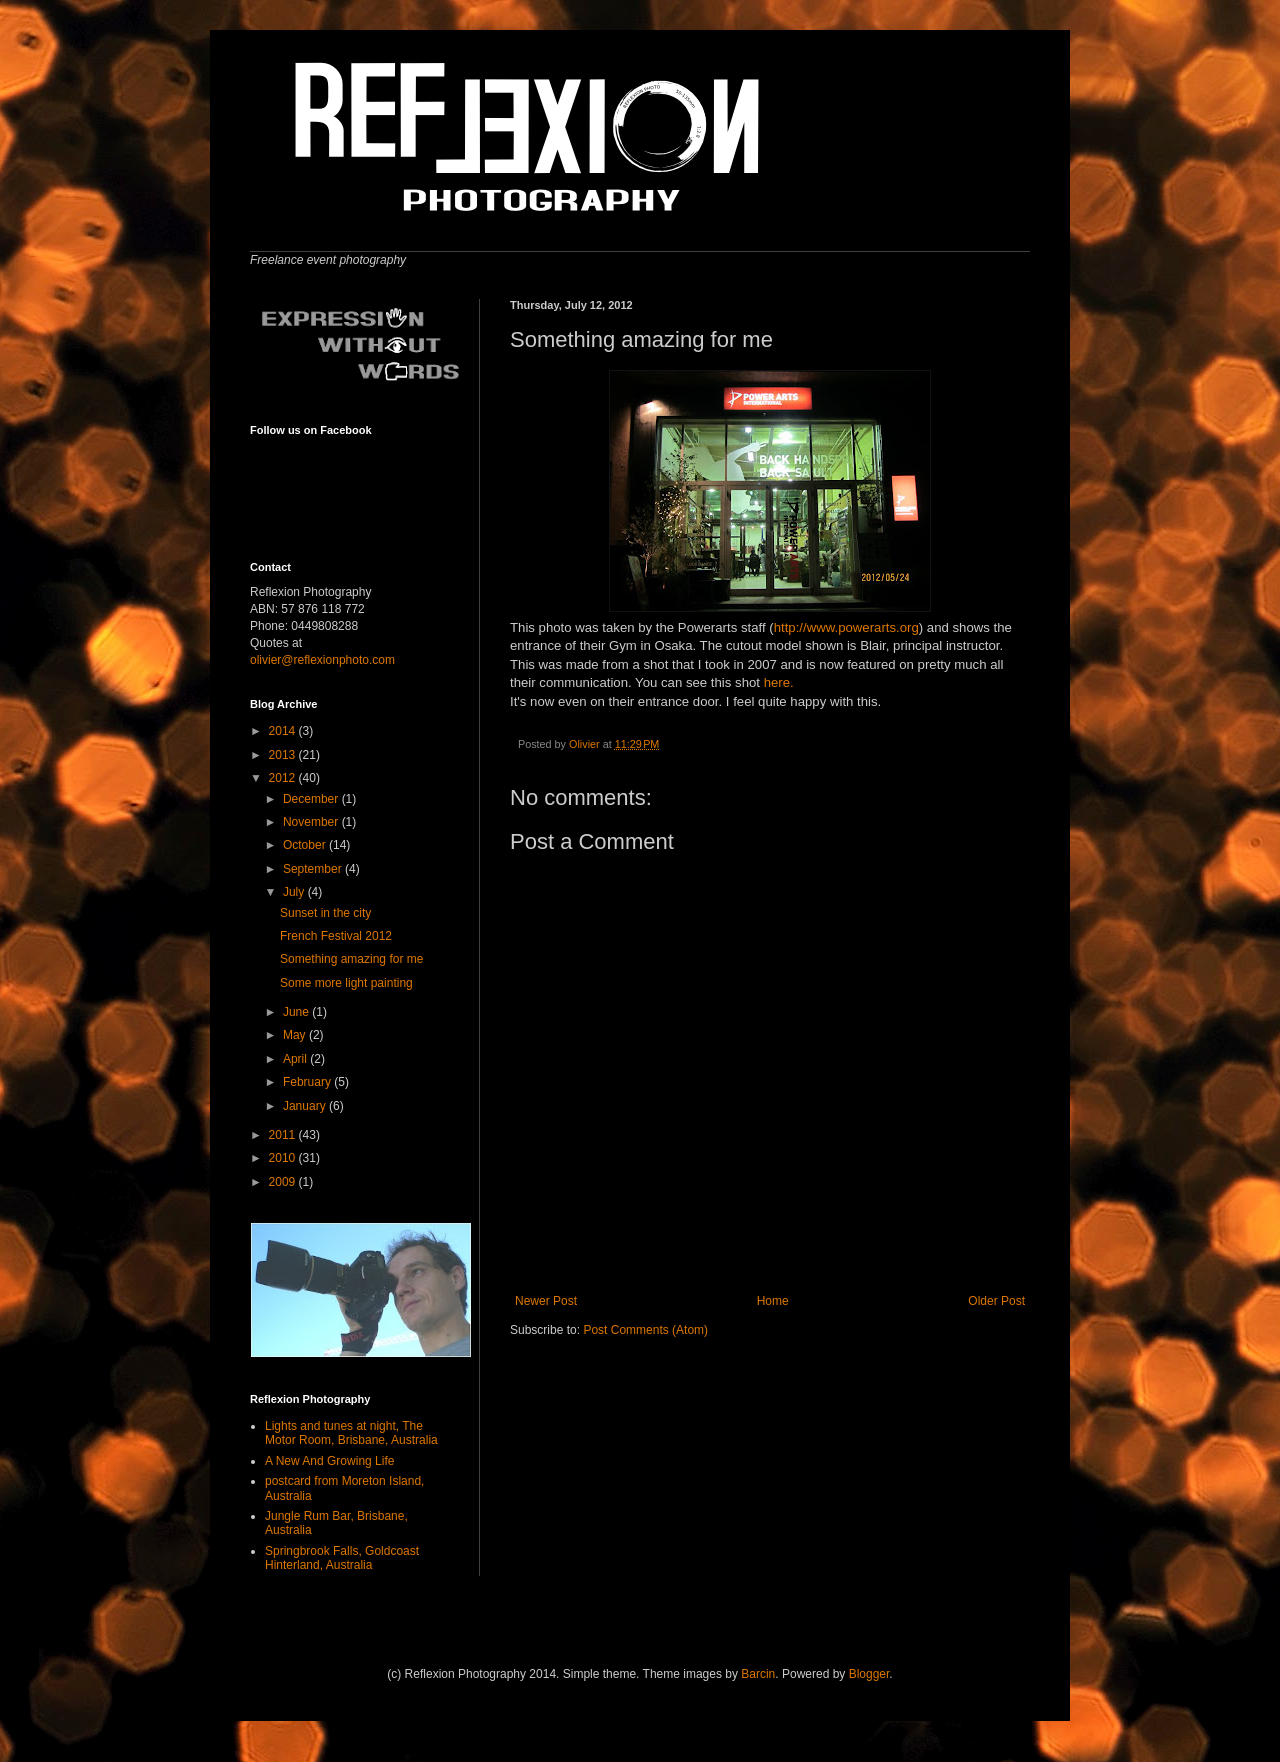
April (296, 1059)
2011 (284, 1135)
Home (773, 1301)
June (297, 1012)
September (314, 869)
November (312, 822)
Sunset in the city (325, 913)
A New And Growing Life (329, 1461)
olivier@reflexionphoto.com (322, 660)
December (312, 799)
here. (779, 682)
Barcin (758, 1674)
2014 (284, 731)
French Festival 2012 (336, 936)
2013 (284, 755)
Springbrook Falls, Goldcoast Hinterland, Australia (342, 1558)
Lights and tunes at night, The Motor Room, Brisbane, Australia (351, 1433)
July (295, 892)
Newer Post (546, 1301)
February (308, 1082)
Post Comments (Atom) (645, 1330)
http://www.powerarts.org (846, 627)
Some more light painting (346, 983)
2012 (284, 778)
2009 (284, 1182)
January (306, 1106)
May (296, 1035)
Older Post (996, 1301)
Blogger (869, 1674)
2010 (284, 1158)
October (306, 845)
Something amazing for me (351, 959)
